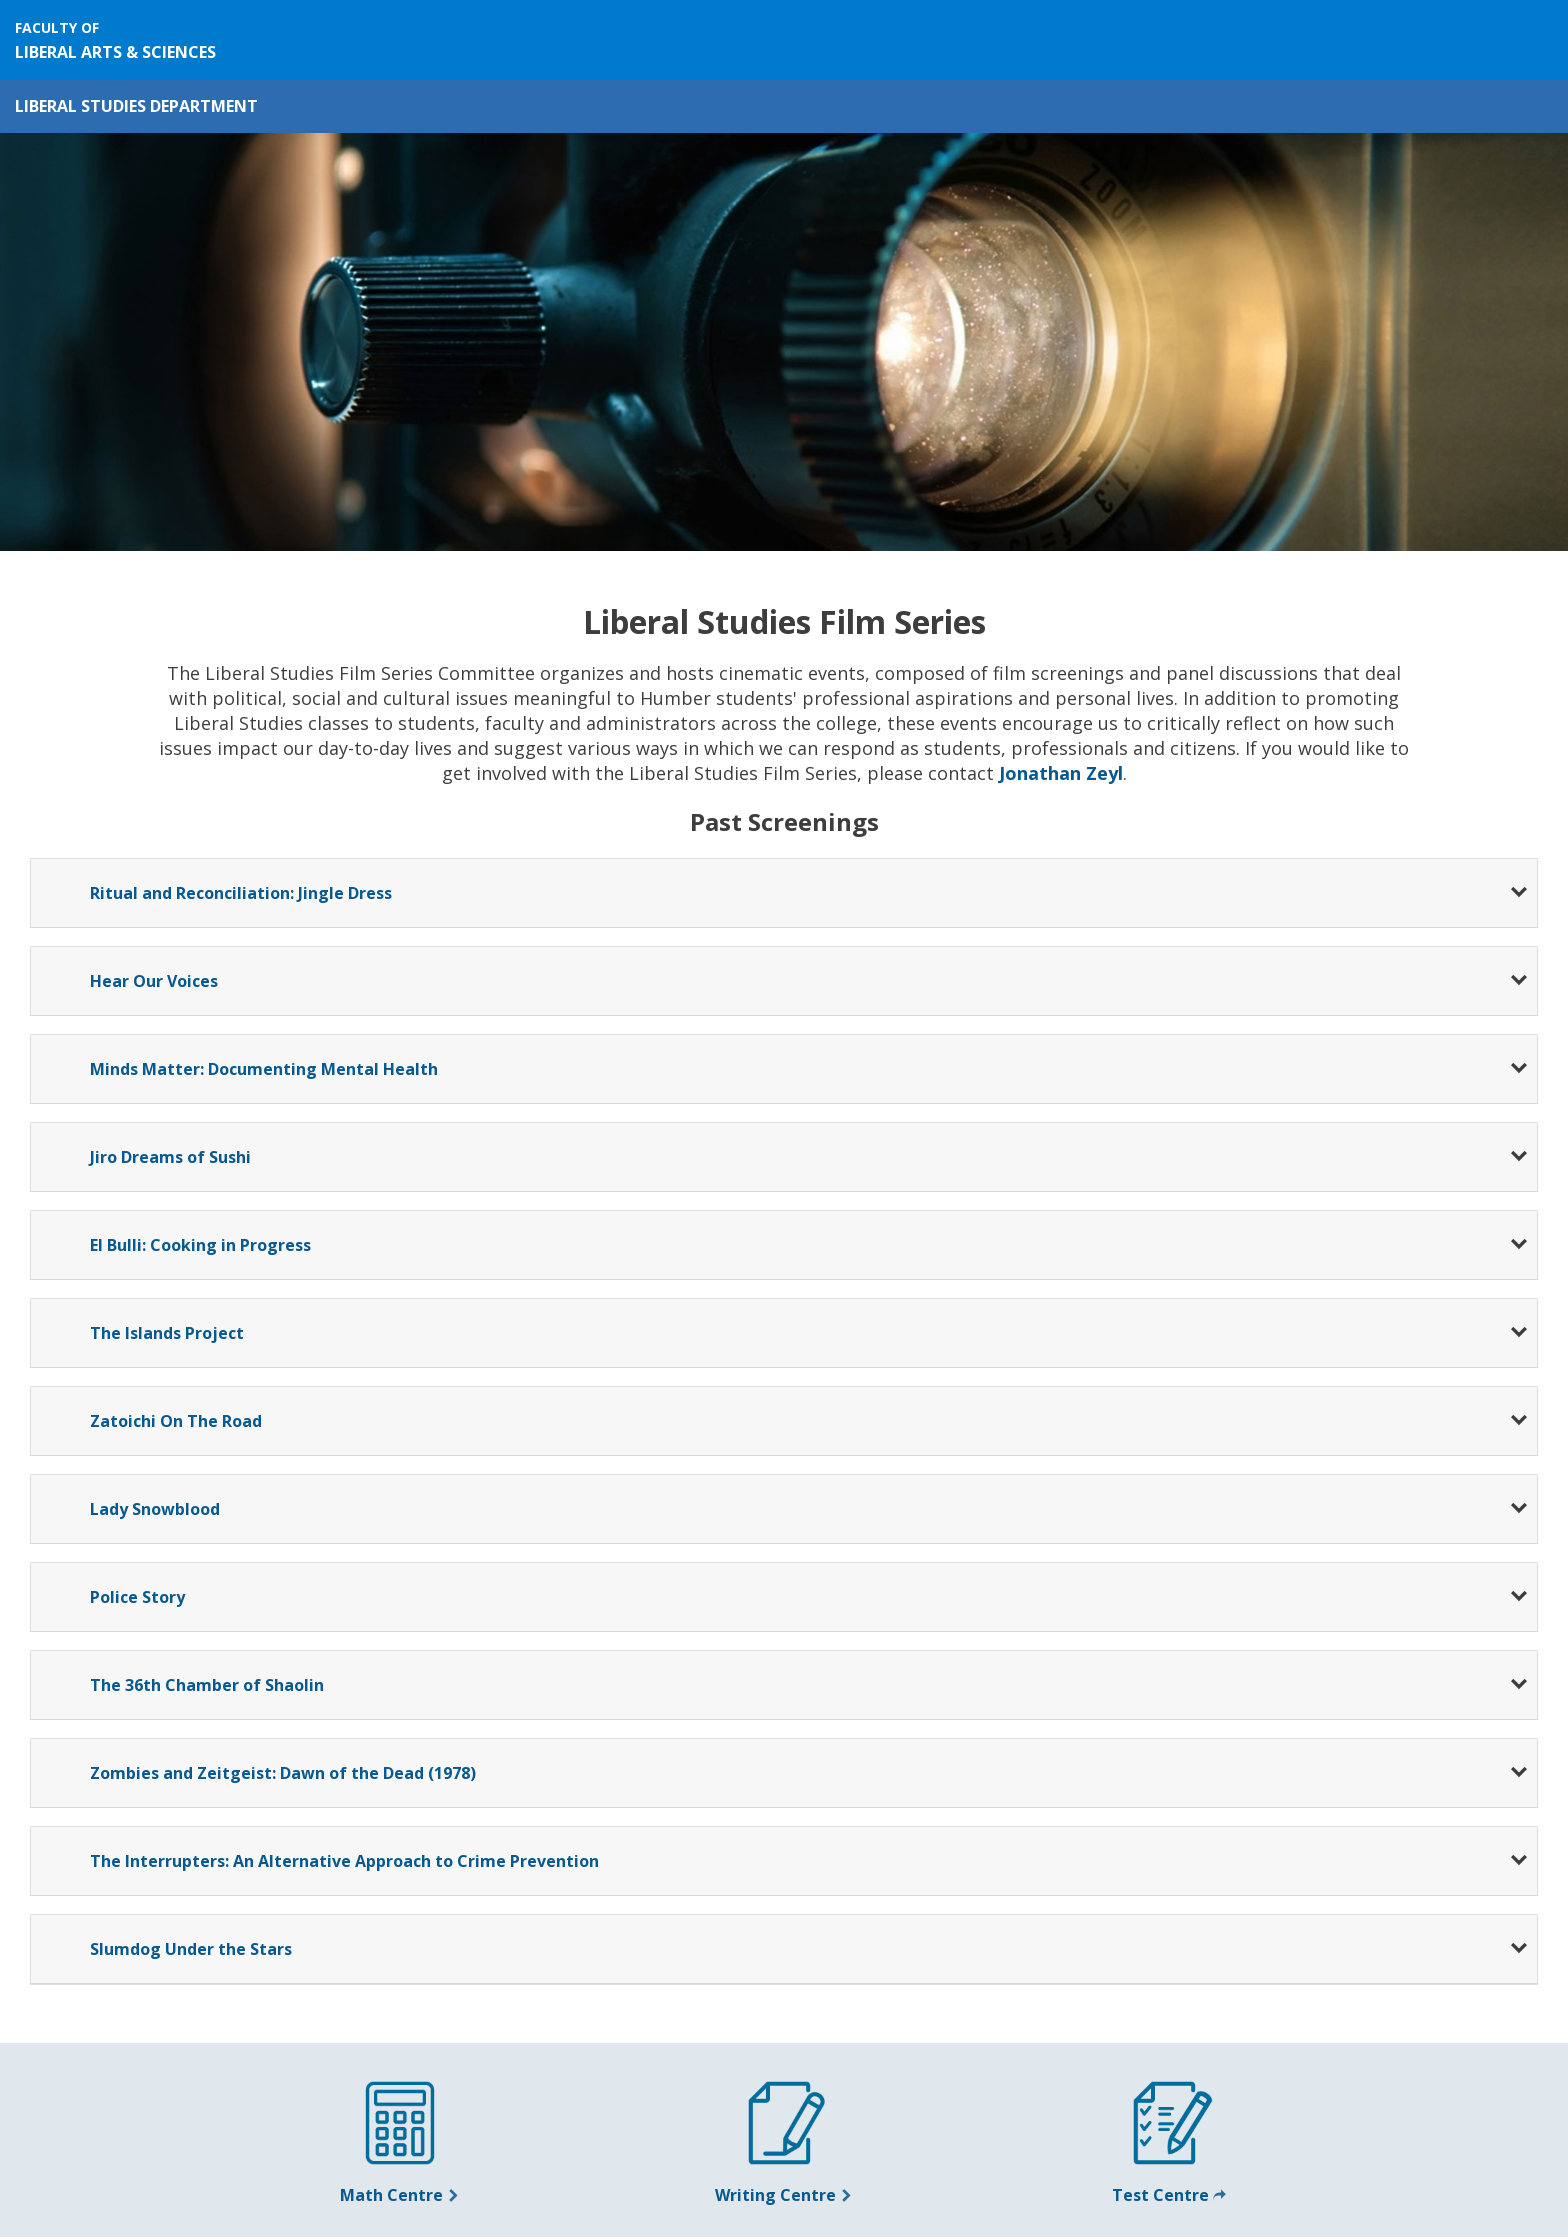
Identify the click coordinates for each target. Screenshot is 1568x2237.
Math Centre (400, 2195)
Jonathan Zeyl (1061, 773)
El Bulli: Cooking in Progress (200, 1245)
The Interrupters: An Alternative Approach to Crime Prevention (344, 1861)
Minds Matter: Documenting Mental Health (264, 1069)
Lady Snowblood (155, 1509)
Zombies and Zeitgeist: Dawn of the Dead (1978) (283, 1773)
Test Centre (1169, 2195)
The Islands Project (167, 1333)
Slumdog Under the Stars (191, 1949)
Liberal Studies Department (136, 106)
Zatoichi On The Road (176, 1421)
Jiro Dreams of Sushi (170, 1157)
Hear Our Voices (154, 981)
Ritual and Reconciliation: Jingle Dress (241, 893)
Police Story (137, 1597)
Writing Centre (784, 2195)
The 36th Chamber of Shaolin (207, 1685)
